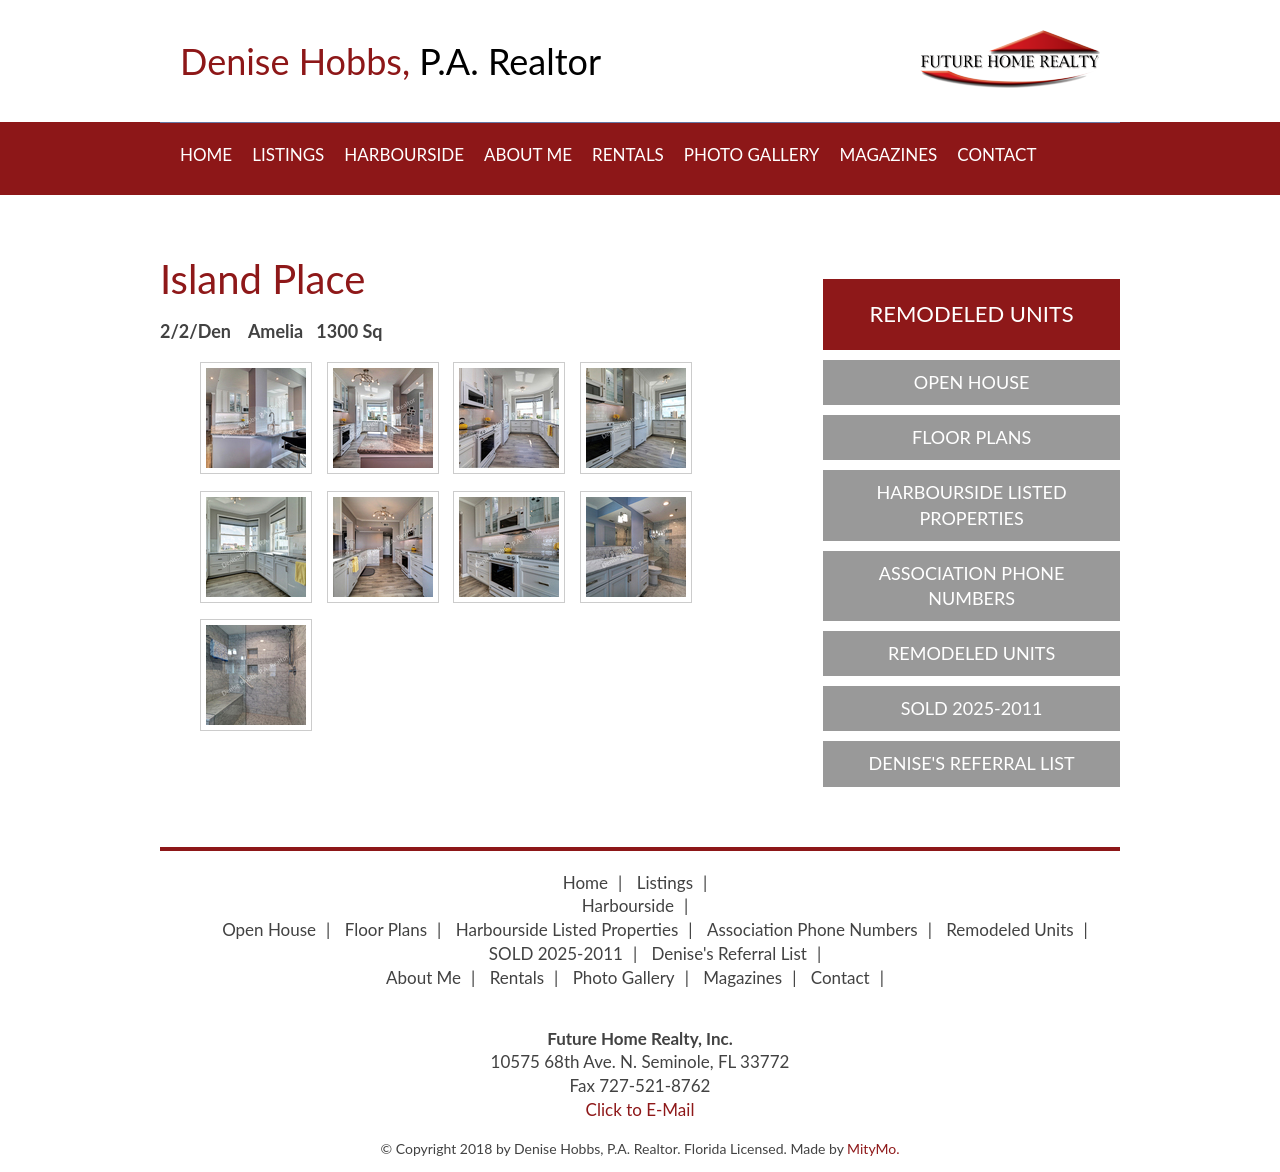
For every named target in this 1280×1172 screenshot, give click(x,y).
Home (206, 154)
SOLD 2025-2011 (972, 708)
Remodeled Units (971, 313)
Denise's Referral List (972, 763)
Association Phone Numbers (972, 585)
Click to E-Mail (640, 1109)
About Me (528, 154)
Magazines (888, 154)
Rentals (628, 154)
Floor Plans (971, 437)
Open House (972, 382)
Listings (288, 154)
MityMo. (873, 1148)
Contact (996, 154)
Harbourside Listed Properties (972, 504)
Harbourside (404, 154)
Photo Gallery (752, 154)
